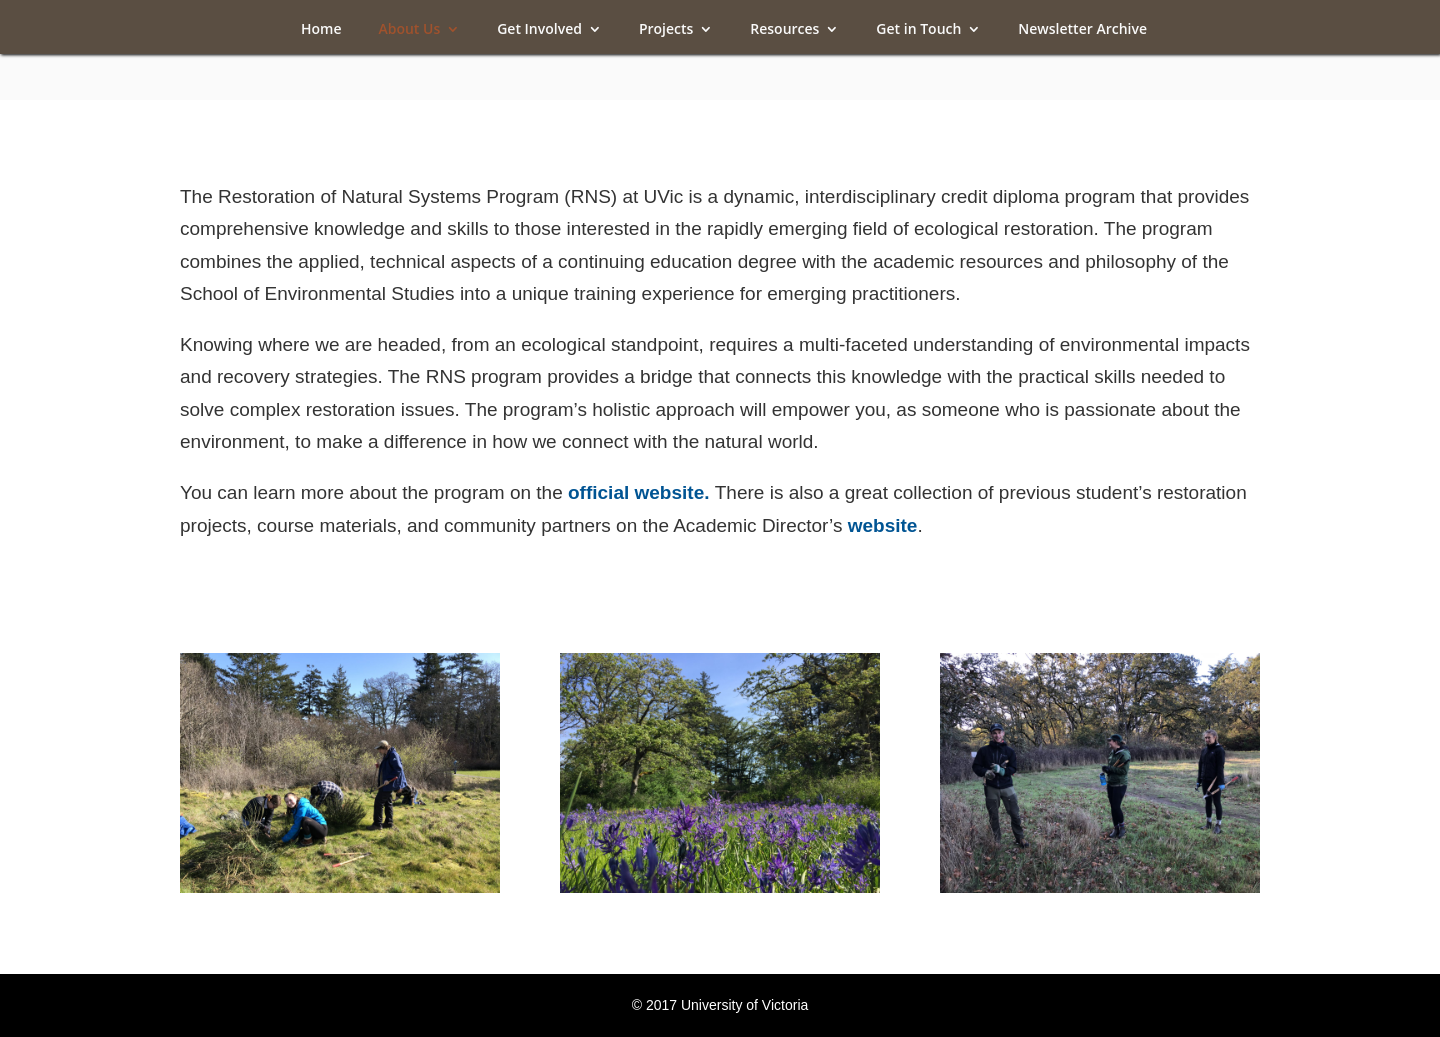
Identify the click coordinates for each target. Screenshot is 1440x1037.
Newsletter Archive (1082, 30)
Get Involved (539, 30)
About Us (409, 30)
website (883, 525)
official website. (641, 492)
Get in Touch (918, 30)
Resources (784, 30)
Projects (666, 30)
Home (321, 30)
